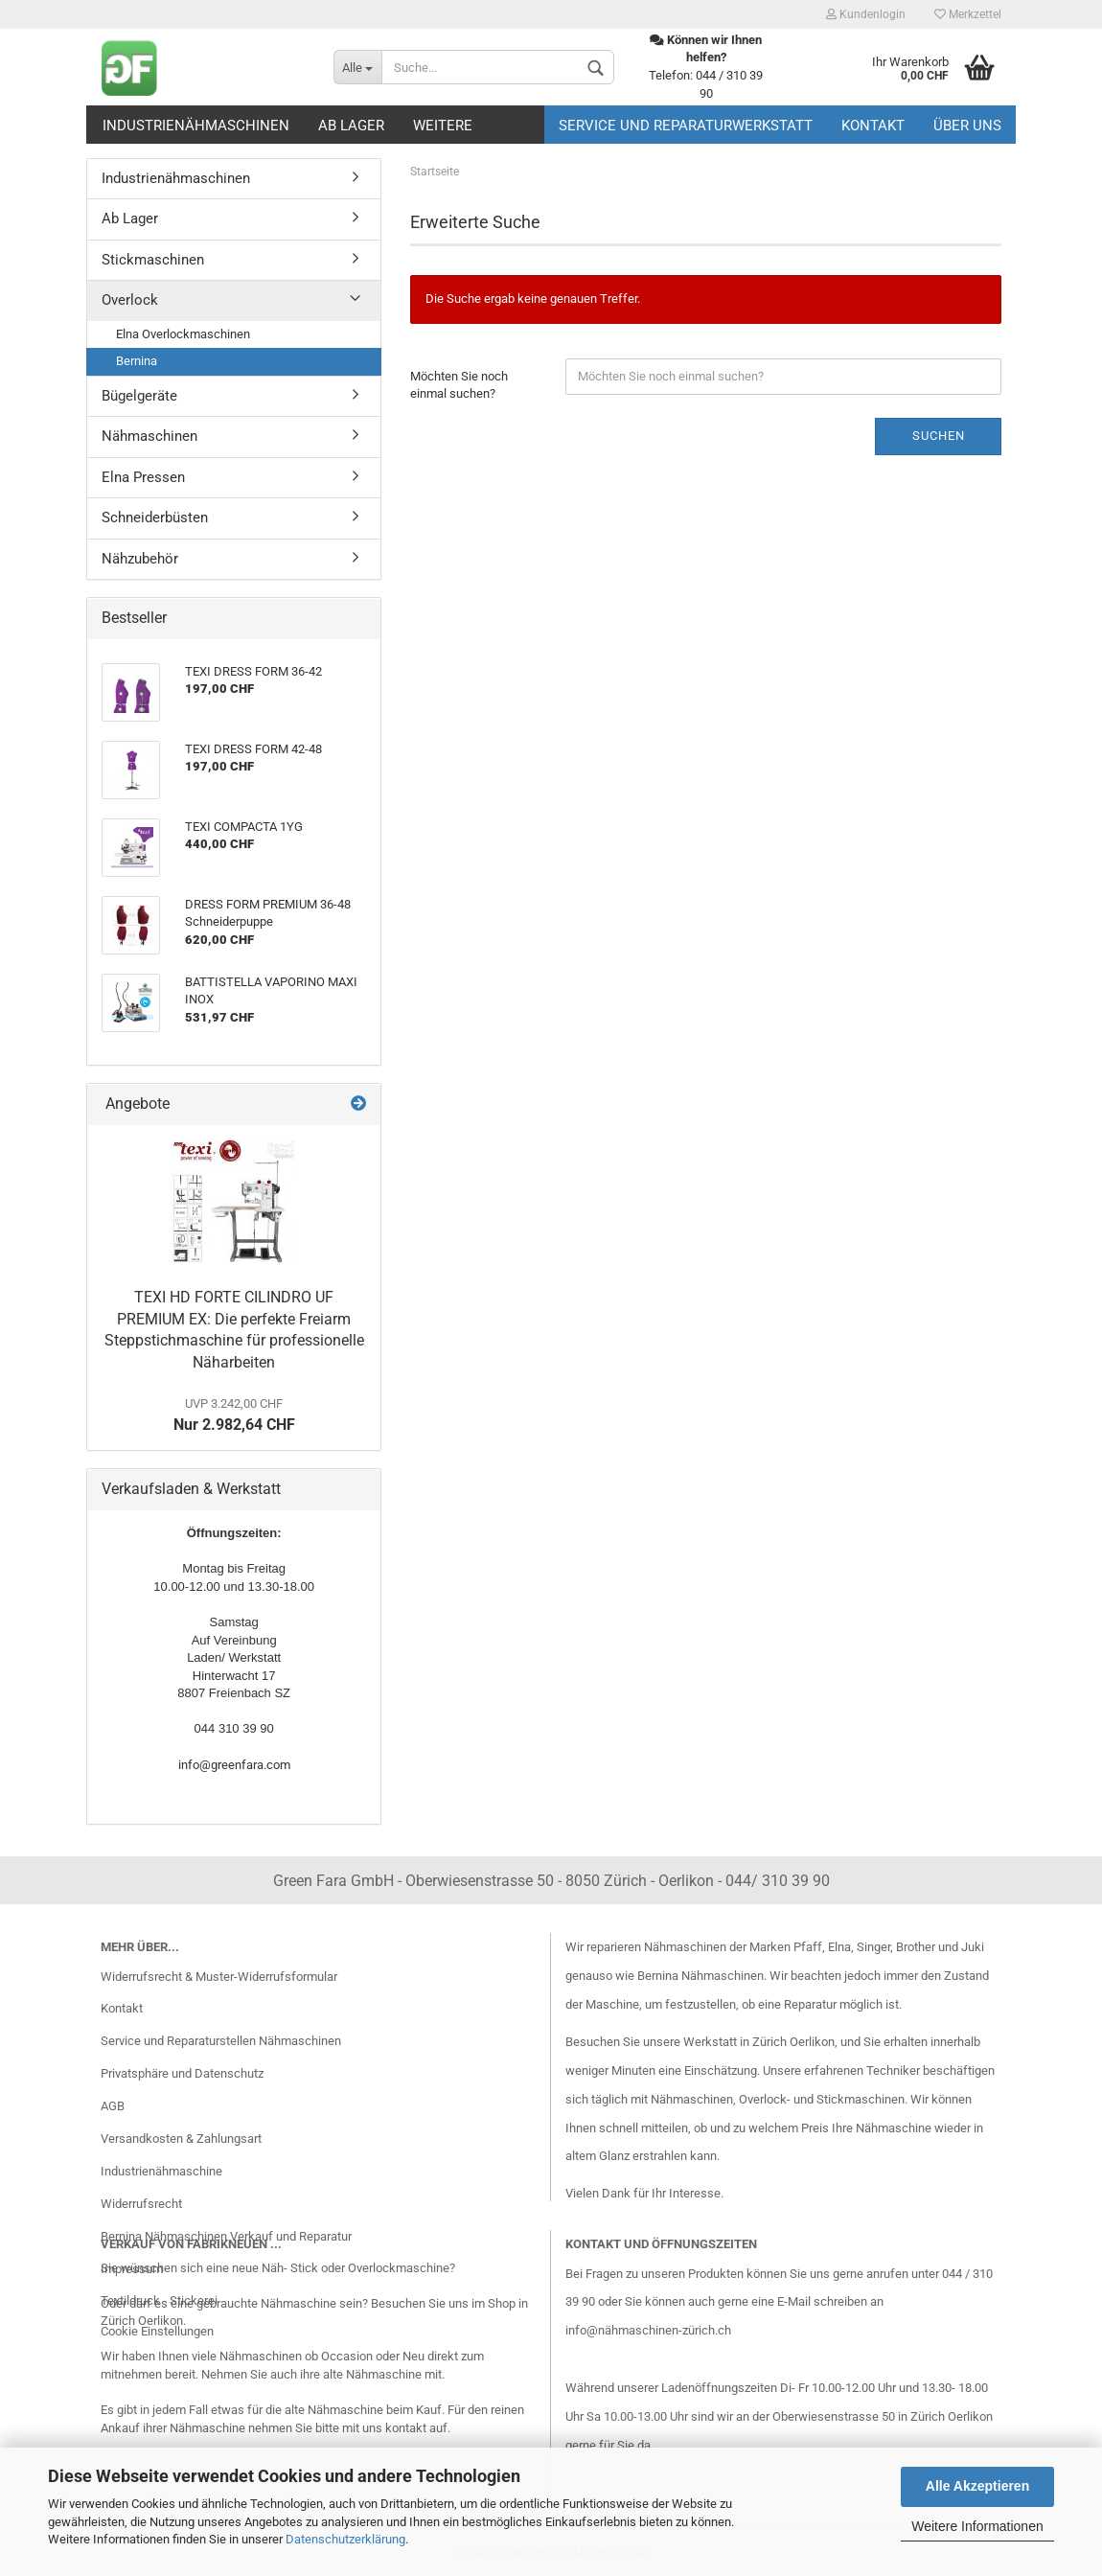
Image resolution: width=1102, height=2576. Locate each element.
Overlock (130, 300)
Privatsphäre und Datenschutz (182, 2073)
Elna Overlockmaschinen (183, 334)
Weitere (442, 125)
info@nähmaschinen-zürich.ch (648, 2330)
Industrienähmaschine (161, 2171)
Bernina (136, 361)
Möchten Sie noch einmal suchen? (459, 385)
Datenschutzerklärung (345, 2539)
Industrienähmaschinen (196, 125)
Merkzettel (967, 14)
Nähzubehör (140, 558)
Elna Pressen (143, 477)
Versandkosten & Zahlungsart (181, 2138)
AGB (113, 2106)
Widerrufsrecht (141, 2203)
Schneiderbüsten (155, 517)
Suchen (938, 435)
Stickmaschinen (153, 259)
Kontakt (873, 125)
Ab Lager (351, 125)
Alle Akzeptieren (977, 2486)
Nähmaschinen (149, 436)
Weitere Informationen (977, 2526)
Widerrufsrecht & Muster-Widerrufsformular (219, 1976)
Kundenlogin (866, 14)
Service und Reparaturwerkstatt (686, 125)
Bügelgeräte (139, 395)
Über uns (967, 125)
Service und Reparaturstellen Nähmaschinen (221, 2041)
